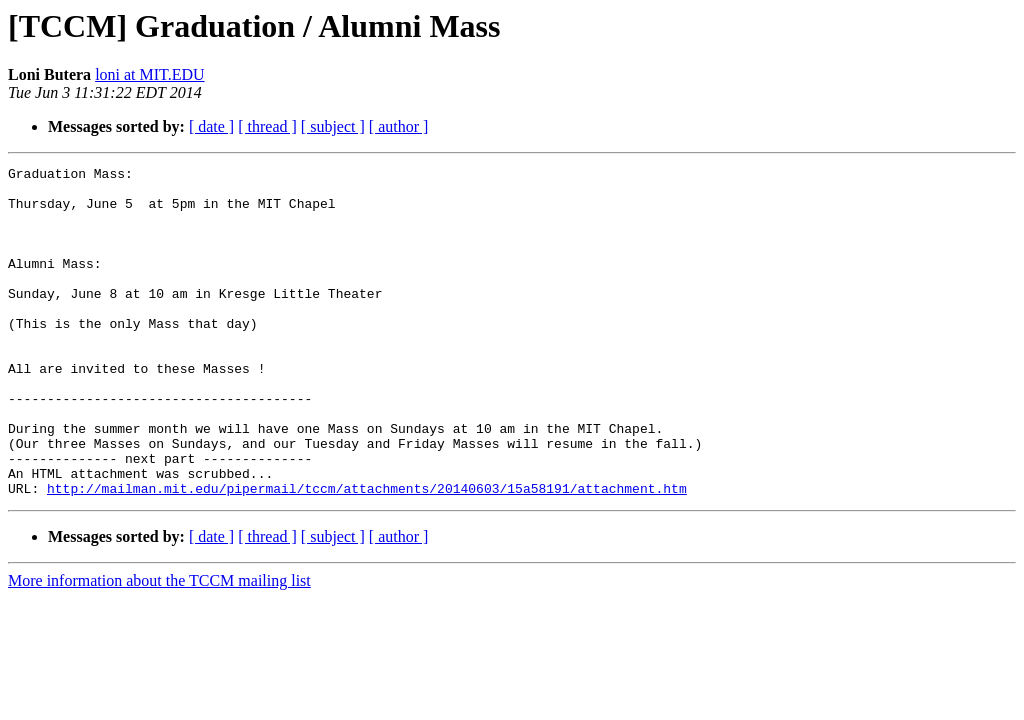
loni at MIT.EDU (149, 74)
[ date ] (211, 126)
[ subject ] (333, 126)
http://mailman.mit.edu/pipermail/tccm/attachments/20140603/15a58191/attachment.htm (367, 554)
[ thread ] (267, 126)
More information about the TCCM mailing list (159, 646)
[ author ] (399, 126)
